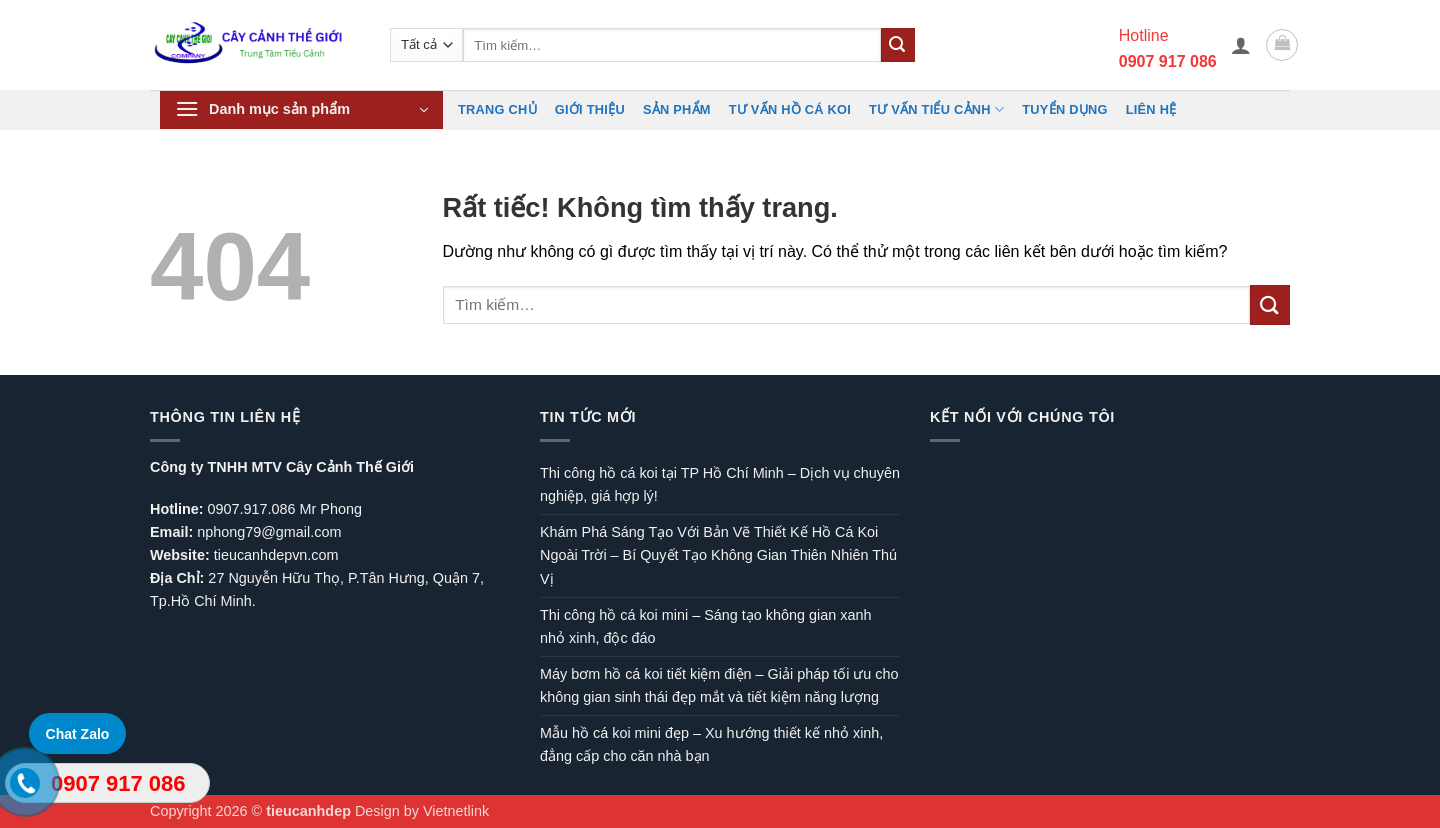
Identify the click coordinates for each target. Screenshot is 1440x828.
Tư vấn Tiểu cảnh (936, 109)
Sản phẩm (677, 109)
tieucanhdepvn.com (276, 555)
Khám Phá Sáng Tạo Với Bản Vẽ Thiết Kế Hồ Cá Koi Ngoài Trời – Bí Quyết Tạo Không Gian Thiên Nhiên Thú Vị (718, 555)
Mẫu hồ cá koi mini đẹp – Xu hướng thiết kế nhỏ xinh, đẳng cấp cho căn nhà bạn (711, 744)
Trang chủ (497, 109)
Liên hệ (1151, 109)
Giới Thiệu (590, 109)
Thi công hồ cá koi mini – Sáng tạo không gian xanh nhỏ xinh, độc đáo (705, 626)
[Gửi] (898, 45)
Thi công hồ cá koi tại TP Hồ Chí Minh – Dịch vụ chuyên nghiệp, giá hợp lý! (720, 484)
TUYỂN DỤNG (1064, 109)
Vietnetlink (456, 811)
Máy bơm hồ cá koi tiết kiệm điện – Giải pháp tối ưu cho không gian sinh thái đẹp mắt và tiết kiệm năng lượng (719, 685)
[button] (1241, 45)
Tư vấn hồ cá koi (790, 109)
